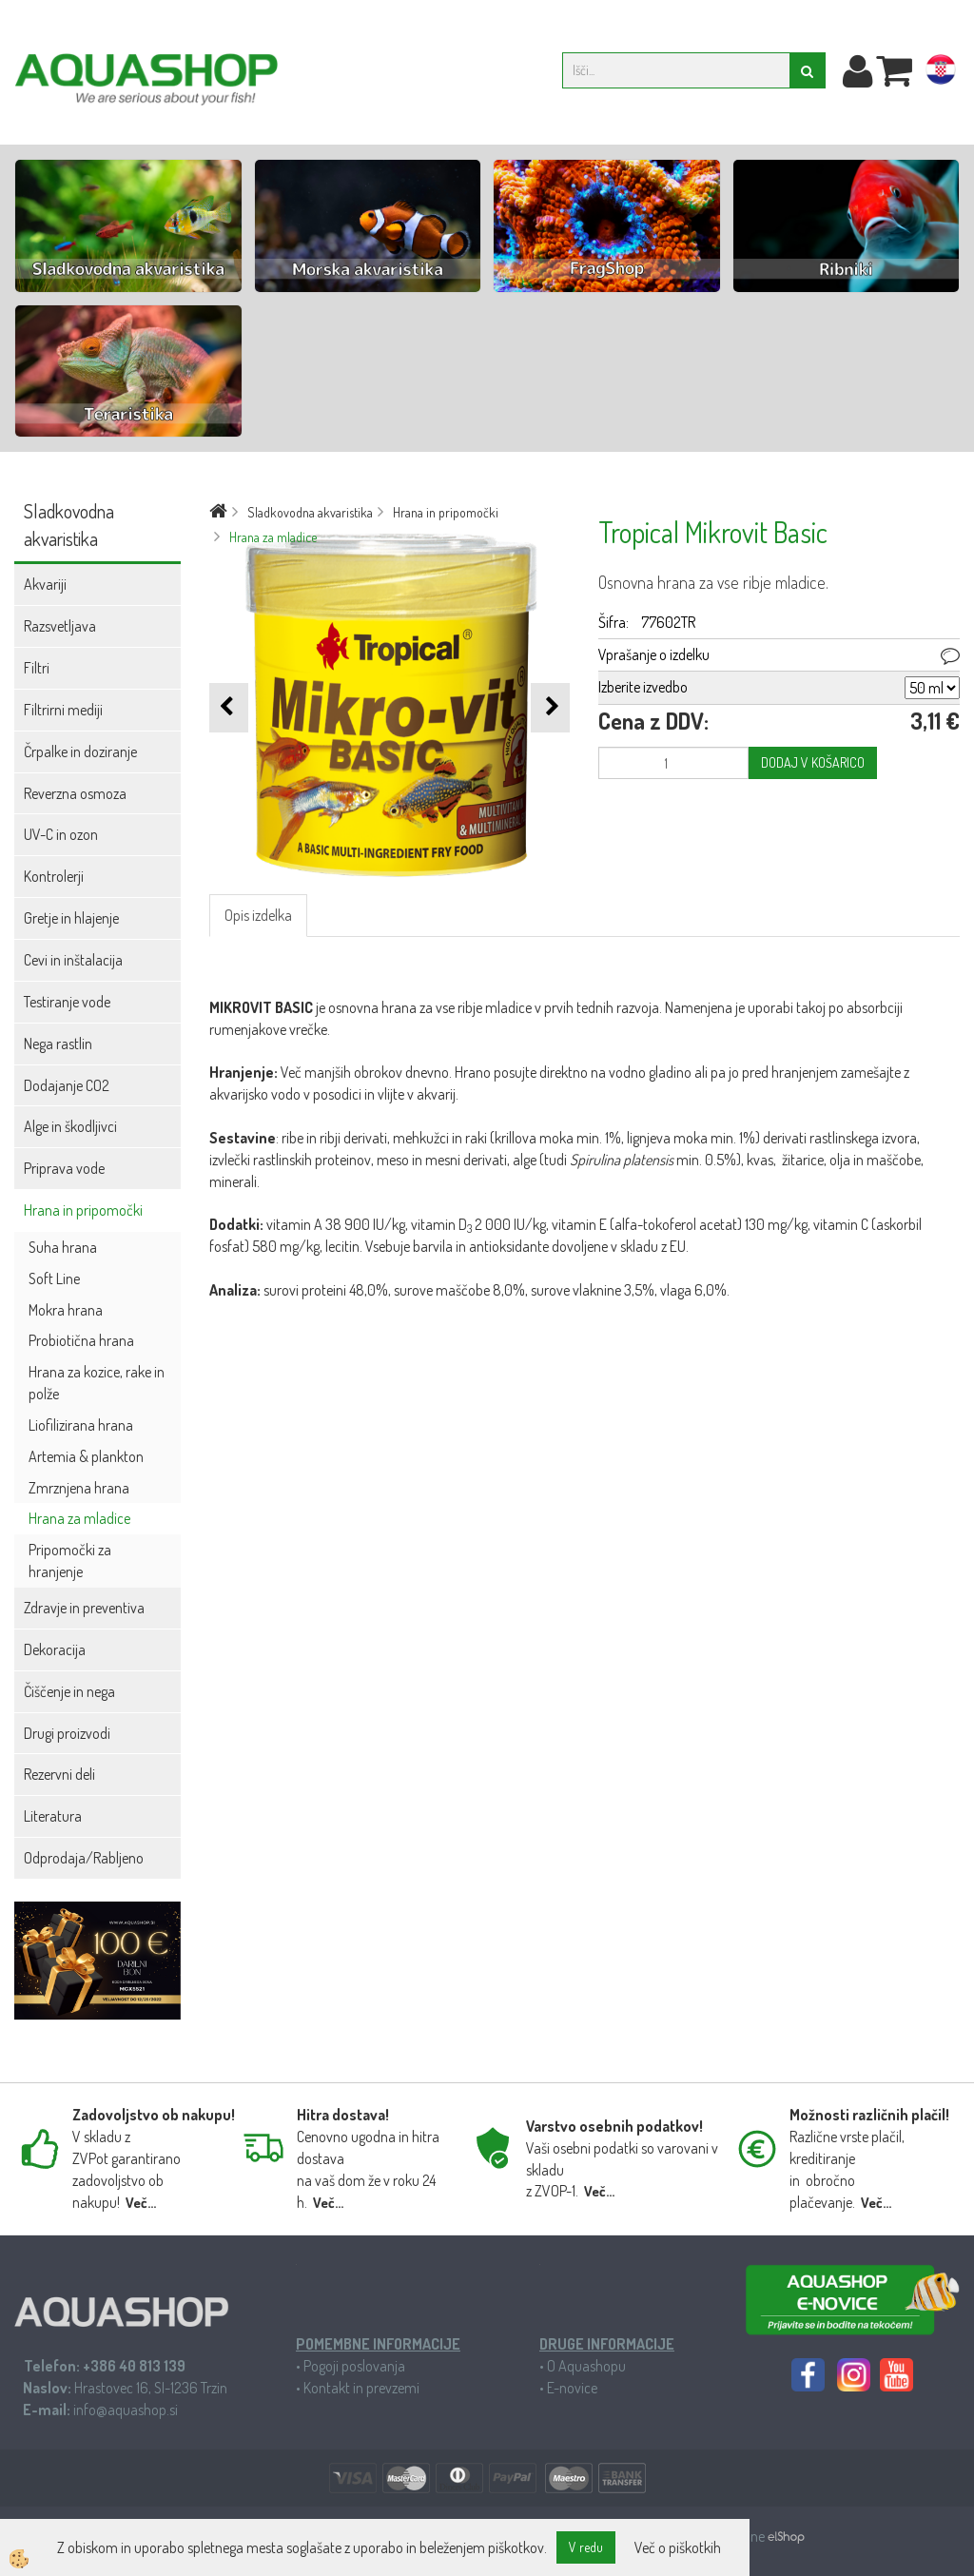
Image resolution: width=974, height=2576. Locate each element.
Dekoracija (55, 1649)
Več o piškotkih (677, 2547)
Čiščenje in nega (69, 1691)
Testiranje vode (67, 1001)
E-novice (572, 2387)
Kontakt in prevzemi (361, 2387)
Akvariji (45, 584)
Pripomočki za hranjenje (70, 1560)
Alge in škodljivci (70, 1126)
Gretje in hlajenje (71, 917)
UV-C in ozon (61, 834)
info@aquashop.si (125, 2409)
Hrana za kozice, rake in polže (97, 1382)
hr (941, 73)
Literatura (53, 1815)
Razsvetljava (60, 625)
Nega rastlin (58, 1043)
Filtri (36, 667)
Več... (141, 2203)
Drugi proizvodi (67, 1733)
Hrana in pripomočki (83, 1210)
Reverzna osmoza (75, 793)
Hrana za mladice (79, 1518)
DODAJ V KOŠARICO (813, 762)
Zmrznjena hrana (79, 1487)
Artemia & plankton (86, 1456)
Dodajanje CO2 (66, 1085)
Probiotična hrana (81, 1340)
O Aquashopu (586, 2365)
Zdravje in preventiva (84, 1607)
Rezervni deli (59, 1774)
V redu (586, 2547)
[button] (550, 707)
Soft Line (54, 1278)
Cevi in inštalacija (73, 959)
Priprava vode (64, 1168)
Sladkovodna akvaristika (310, 512)
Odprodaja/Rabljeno (84, 1857)
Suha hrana (63, 1247)
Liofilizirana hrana (81, 1424)
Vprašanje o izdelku (654, 654)
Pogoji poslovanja (354, 2365)
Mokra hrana (66, 1309)
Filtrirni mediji (63, 709)
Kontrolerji (54, 876)
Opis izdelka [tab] (258, 915)
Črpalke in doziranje (80, 751)
